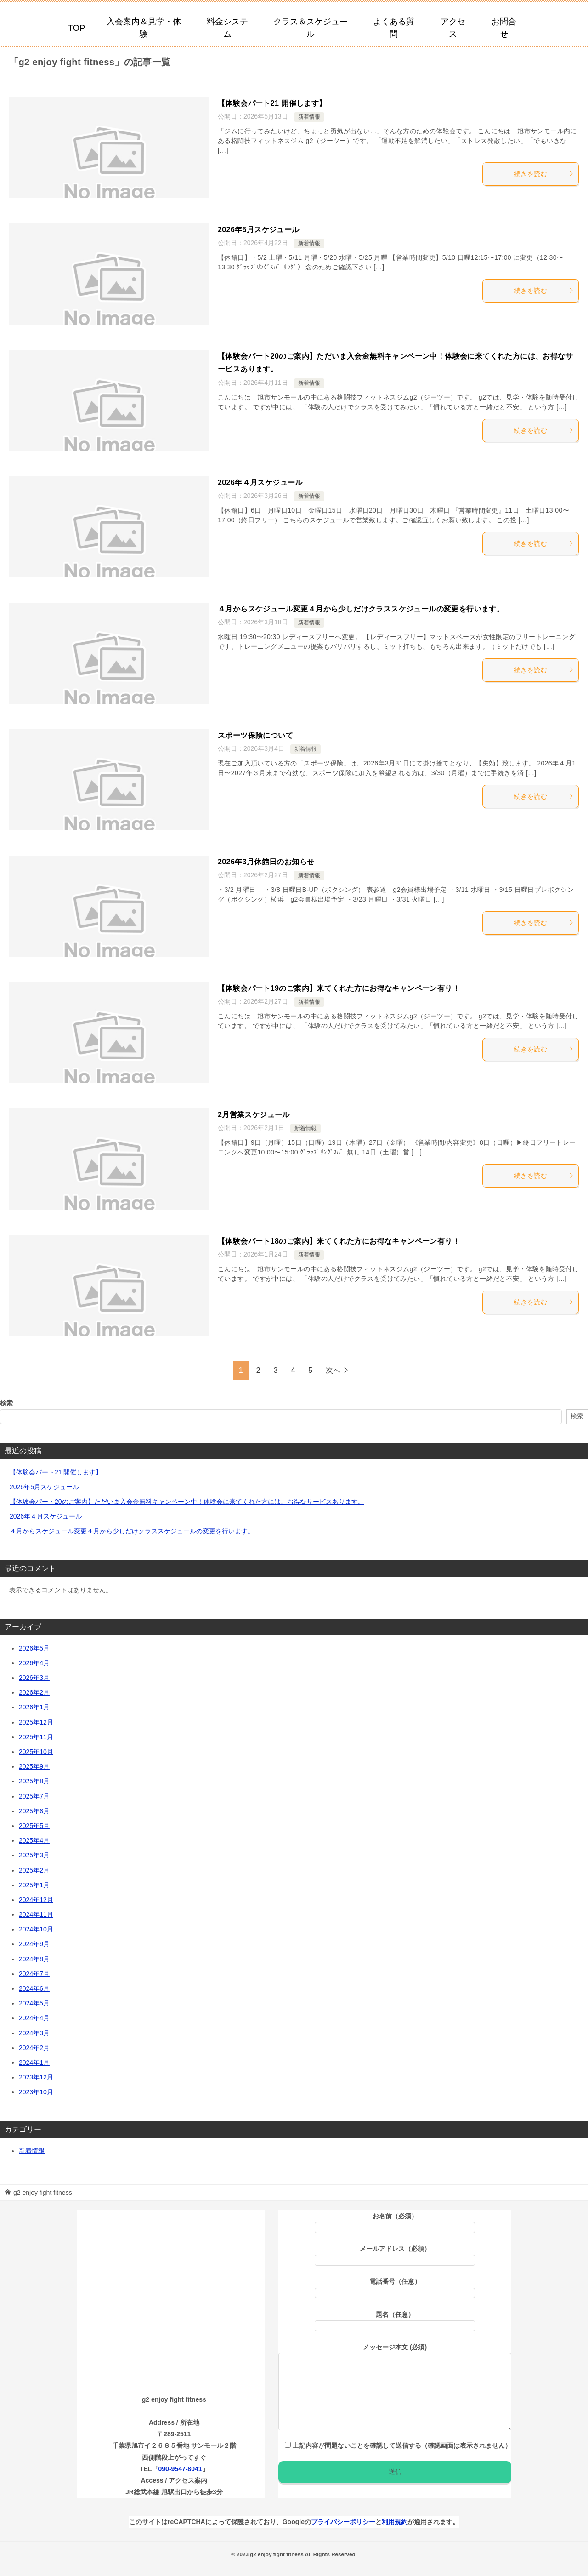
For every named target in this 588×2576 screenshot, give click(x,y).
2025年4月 (34, 1840)
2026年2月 (34, 1692)
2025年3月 (34, 1855)
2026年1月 (34, 1707)
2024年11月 (36, 1914)
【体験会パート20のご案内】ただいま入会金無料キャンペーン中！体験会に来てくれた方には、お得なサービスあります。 (187, 1501)
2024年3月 (34, 2033)
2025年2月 (34, 1870)
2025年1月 (34, 1885)
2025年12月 (36, 1722)
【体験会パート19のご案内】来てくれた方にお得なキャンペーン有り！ (339, 988)
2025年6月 (34, 1811)
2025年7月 (34, 1796)
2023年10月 (36, 2092)
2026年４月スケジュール (260, 482)
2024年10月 (36, 1929)
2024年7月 (34, 1973)
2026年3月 (34, 1677)
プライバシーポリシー (343, 2521)
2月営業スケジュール (254, 1115)
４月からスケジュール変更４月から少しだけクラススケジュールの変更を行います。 (361, 609)
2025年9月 (34, 1766)
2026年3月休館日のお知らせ (266, 862)
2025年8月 (34, 1781)
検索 (6, 1403)
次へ (333, 1370)
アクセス (453, 28)
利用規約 (394, 2521)
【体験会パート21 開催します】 (272, 103)
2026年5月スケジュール (259, 230)
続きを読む (544, 173)
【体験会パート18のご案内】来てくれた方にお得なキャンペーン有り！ (339, 1241)
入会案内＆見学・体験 (144, 28)
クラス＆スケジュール (310, 28)
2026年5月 (34, 1648)
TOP (76, 28)
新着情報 (309, 117)
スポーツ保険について (255, 735)
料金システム (227, 28)
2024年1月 (34, 2062)
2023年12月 (36, 2077)
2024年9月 (34, 1944)
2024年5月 (34, 2003)
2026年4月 (34, 1663)
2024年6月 (34, 1988)
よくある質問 (393, 28)
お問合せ (504, 28)
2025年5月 (34, 1825)
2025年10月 (36, 1751)
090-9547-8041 (180, 2469)
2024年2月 (34, 2047)
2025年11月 (36, 1737)
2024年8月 (34, 1959)
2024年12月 (36, 1899)
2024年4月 (34, 2018)
